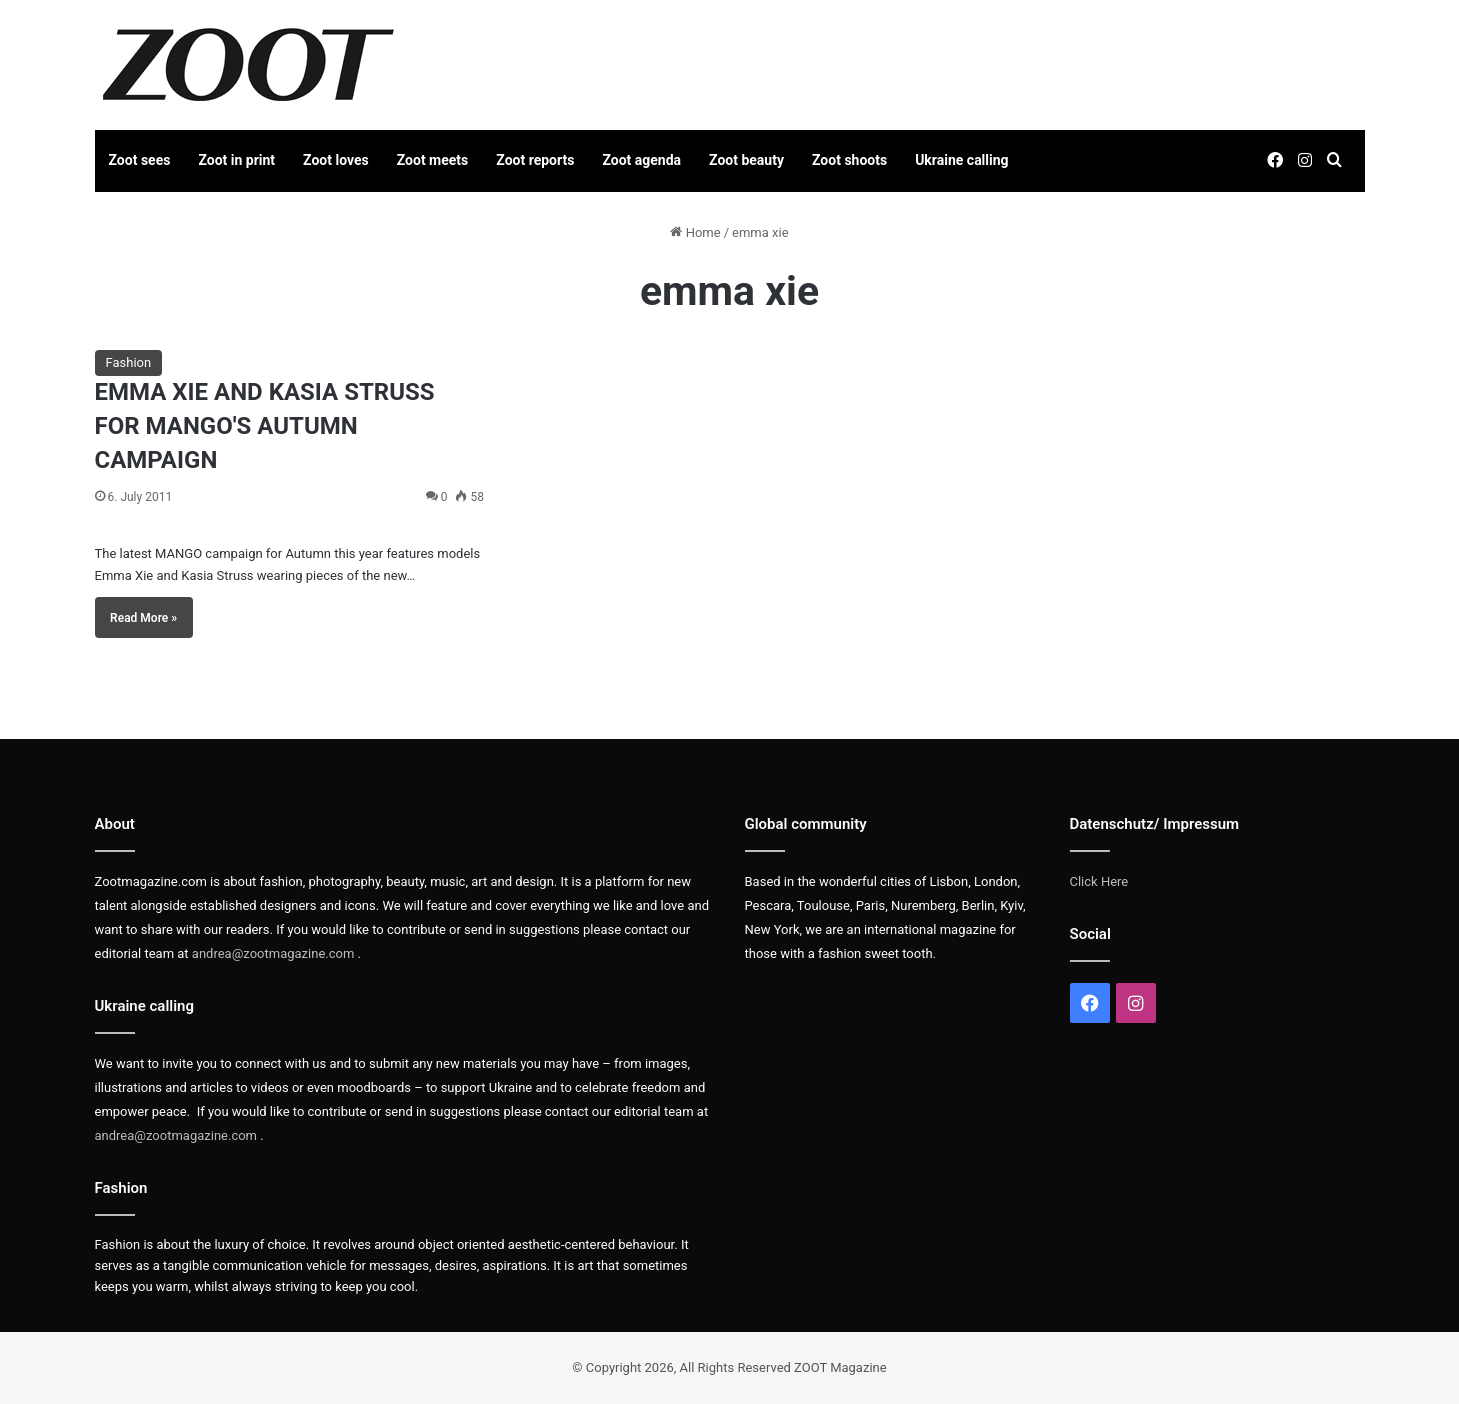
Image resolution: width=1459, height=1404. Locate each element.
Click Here (1099, 881)
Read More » (143, 618)
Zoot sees (140, 160)
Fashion (129, 362)
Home (695, 232)
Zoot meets (433, 160)
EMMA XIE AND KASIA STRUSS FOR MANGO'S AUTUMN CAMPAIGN (265, 425)
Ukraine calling (961, 160)
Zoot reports (535, 160)
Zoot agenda (641, 160)
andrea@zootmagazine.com (273, 953)
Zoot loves (336, 160)
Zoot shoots (849, 160)
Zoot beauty (746, 160)
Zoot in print (236, 160)
